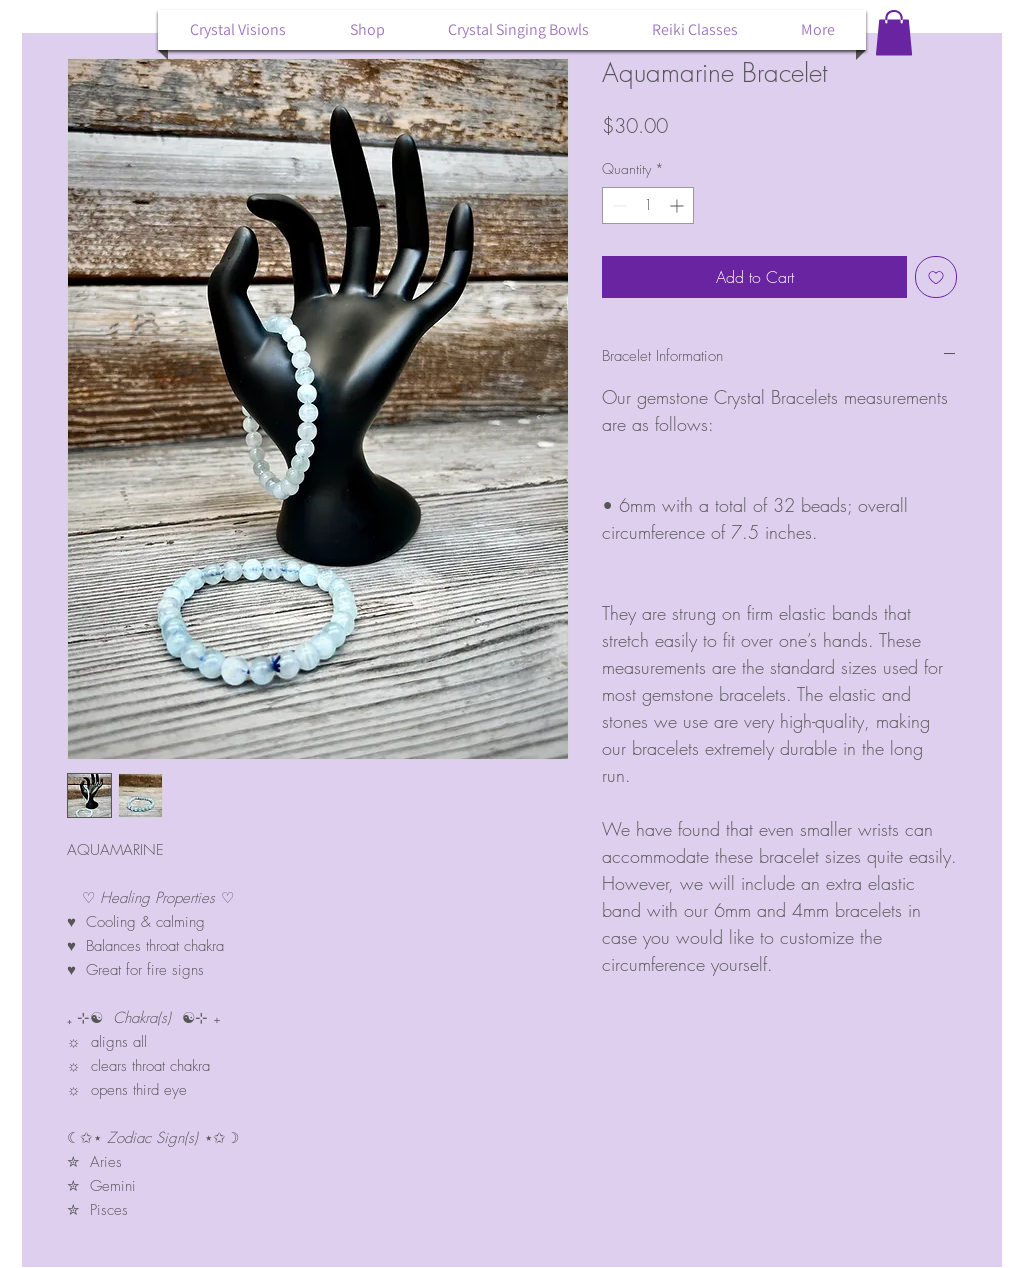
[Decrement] (617, 205)
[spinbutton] (648, 205)
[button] (894, 32)
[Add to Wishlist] (936, 277)
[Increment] (678, 205)
